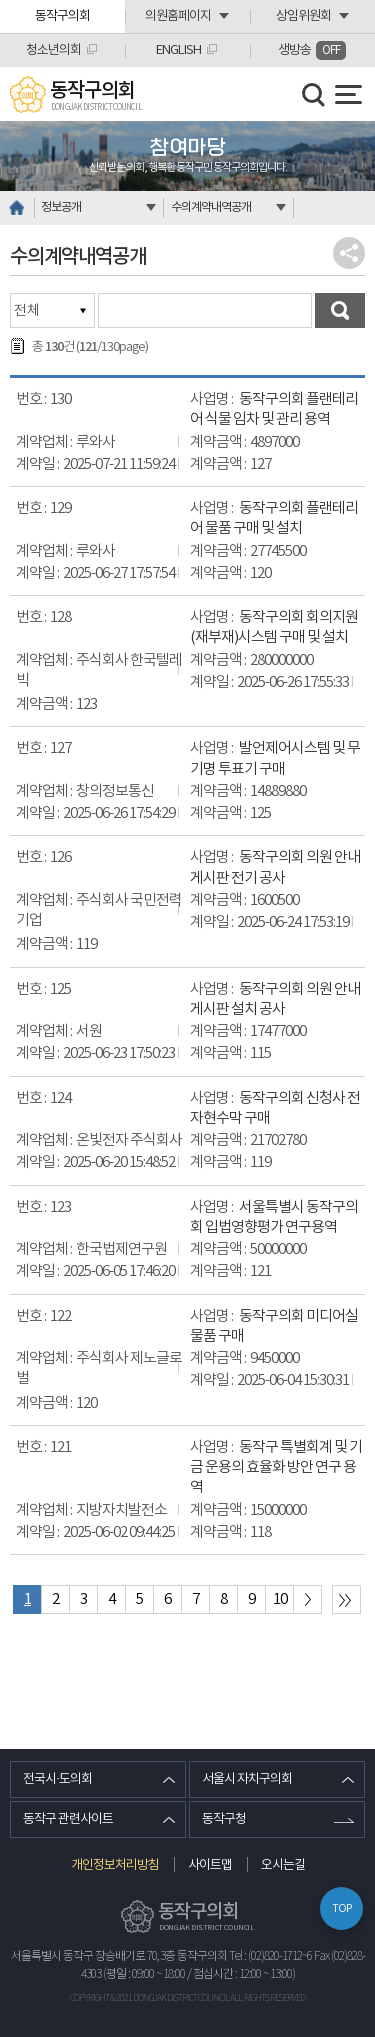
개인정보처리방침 (115, 1865)
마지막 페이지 (346, 1599)
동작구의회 (62, 16)
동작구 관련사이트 (68, 1819)
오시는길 (283, 1865)
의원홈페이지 (178, 16)
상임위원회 (303, 16)
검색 (340, 310)
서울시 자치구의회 (247, 1779)
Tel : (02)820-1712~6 (270, 1956)
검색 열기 (314, 95)
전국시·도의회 (57, 1779)
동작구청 (224, 1819)
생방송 (312, 50)
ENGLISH (178, 50)
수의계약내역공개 (211, 207)
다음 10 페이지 (307, 1599)
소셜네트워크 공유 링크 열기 (349, 253)
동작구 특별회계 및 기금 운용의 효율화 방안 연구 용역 (276, 1468)
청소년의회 (53, 50)
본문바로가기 (0, 0)
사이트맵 (210, 1865)
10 (280, 1599)
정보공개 (61, 207)
